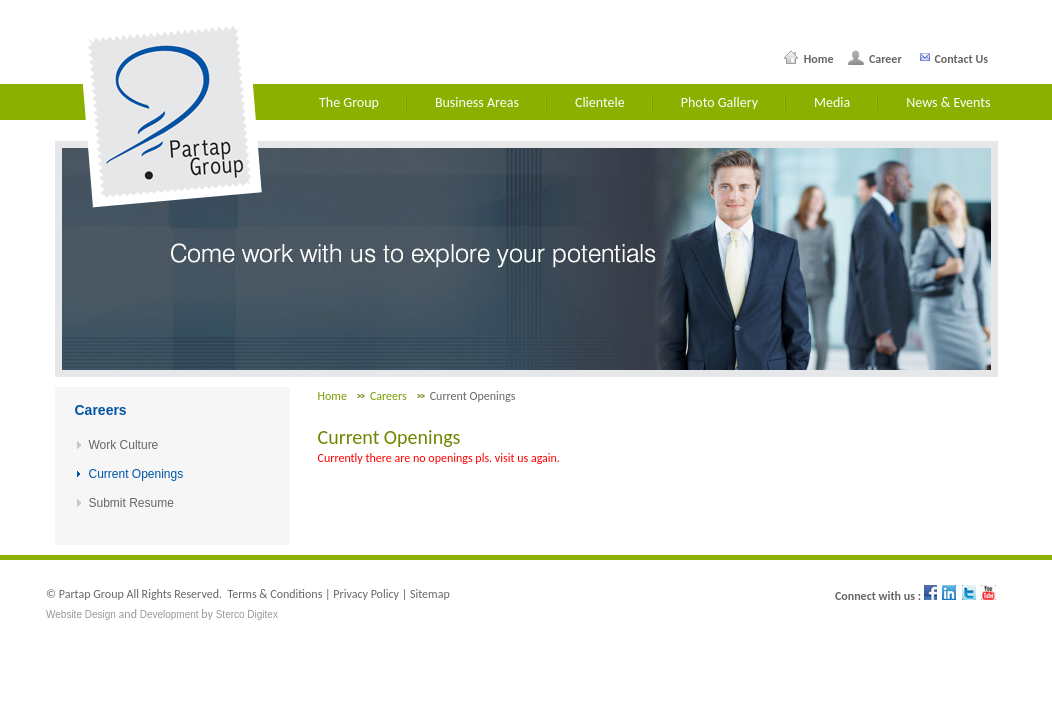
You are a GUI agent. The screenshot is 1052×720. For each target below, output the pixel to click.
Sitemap (430, 594)
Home (815, 59)
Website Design (81, 614)
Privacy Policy (366, 594)
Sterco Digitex (247, 614)
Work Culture (124, 445)
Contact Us (960, 59)
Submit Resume (131, 503)
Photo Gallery (719, 102)
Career (882, 59)
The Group (349, 102)
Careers (388, 396)
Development (169, 614)
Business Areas (477, 102)
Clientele (600, 102)
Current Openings (136, 474)
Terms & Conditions (274, 594)
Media (832, 102)
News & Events (948, 102)
